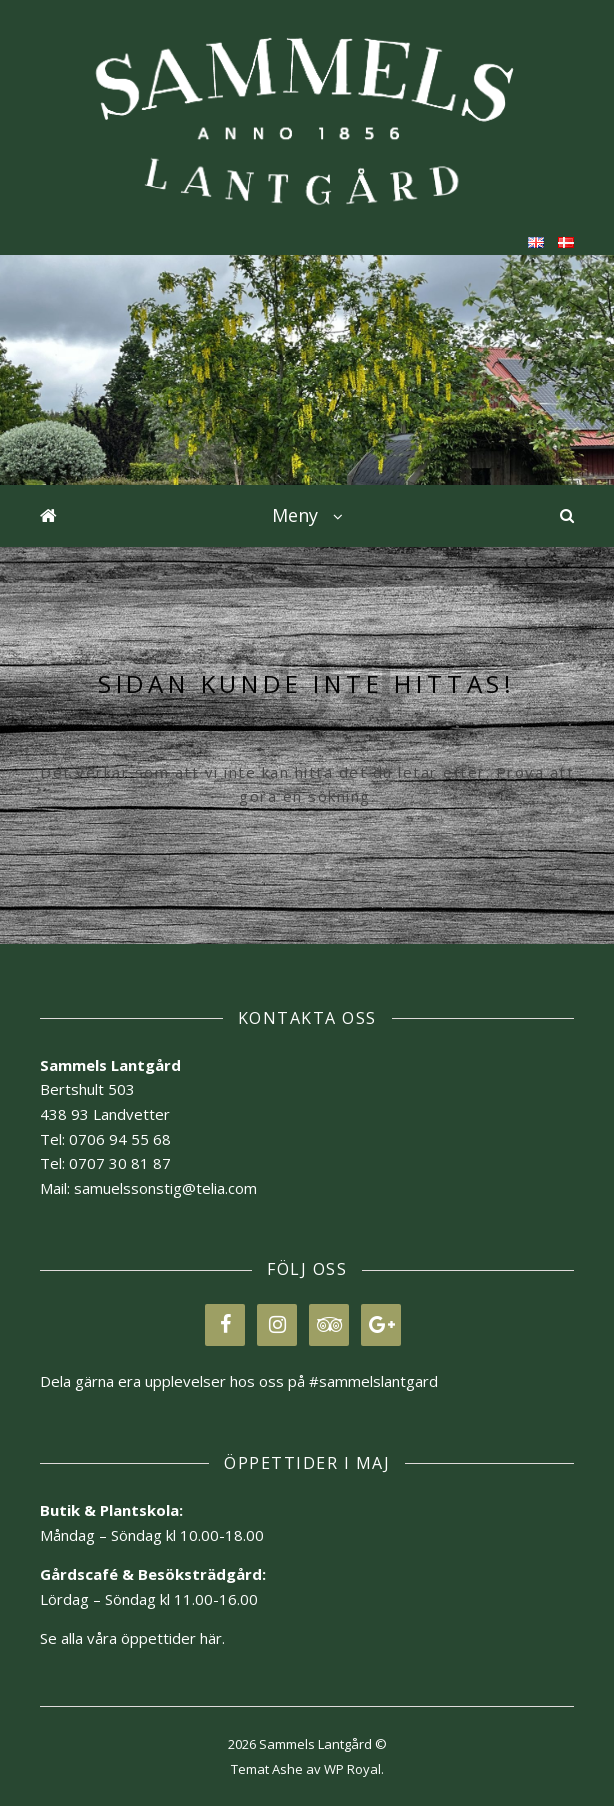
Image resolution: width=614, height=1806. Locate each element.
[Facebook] (225, 1325)
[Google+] (381, 1325)
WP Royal (352, 1769)
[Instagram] (277, 1325)
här (211, 1638)
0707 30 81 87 (120, 1163)
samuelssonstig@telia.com (165, 1188)
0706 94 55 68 (120, 1139)
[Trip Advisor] (329, 1325)
